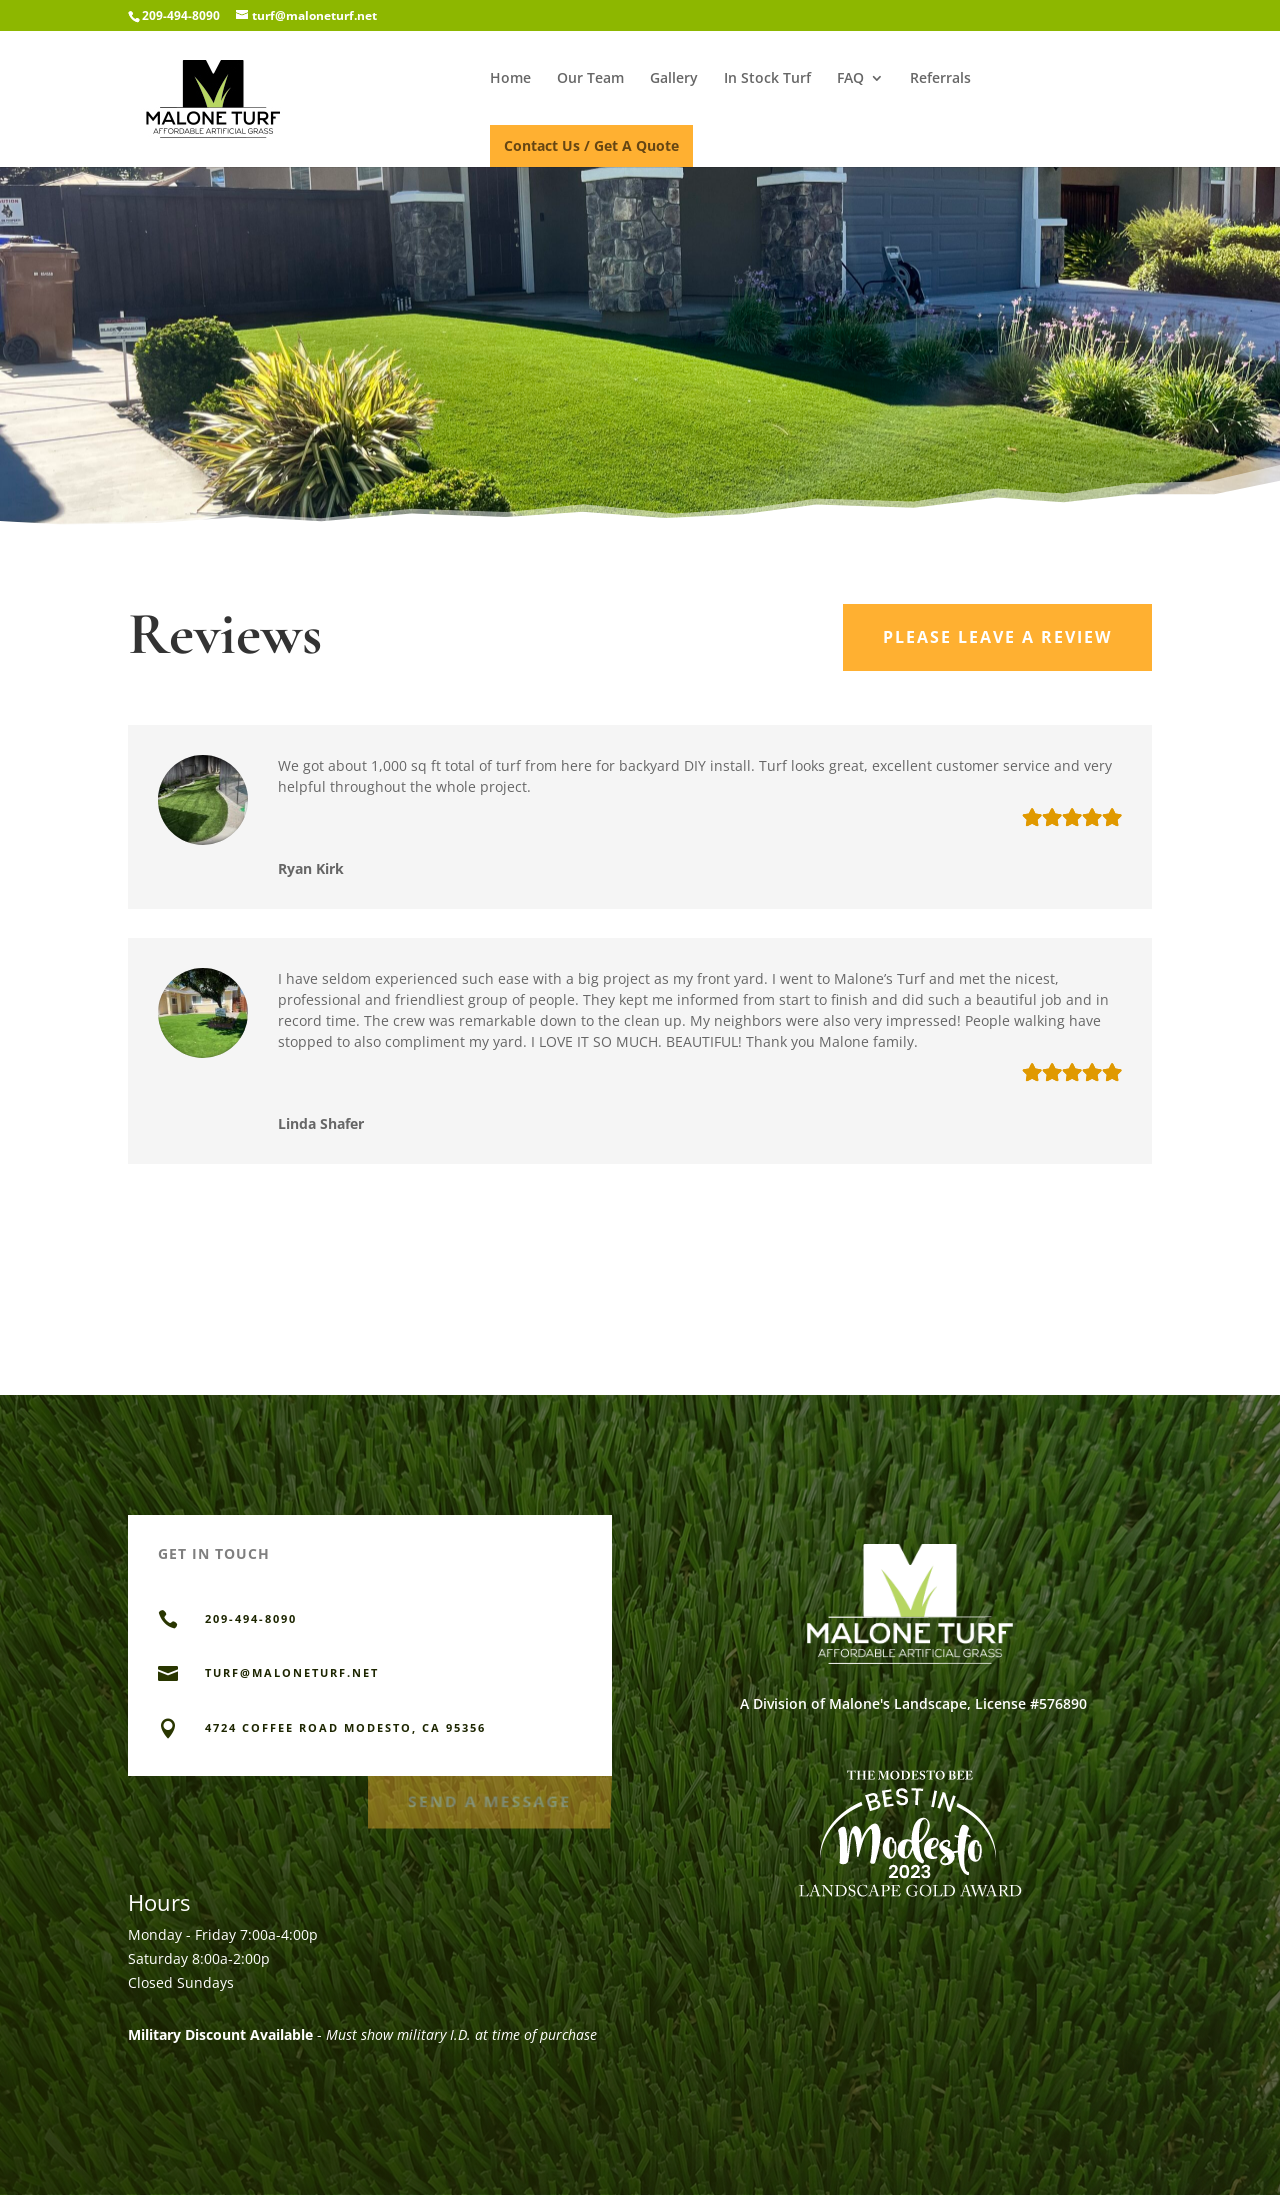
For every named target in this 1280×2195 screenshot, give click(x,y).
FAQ (850, 79)
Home (510, 79)
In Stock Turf (767, 79)
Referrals (940, 79)
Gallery (674, 79)
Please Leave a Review (997, 637)
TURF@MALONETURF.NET (292, 1672)
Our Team (590, 79)
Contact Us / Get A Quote (591, 145)
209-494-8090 (181, 15)
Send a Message (488, 1797)
